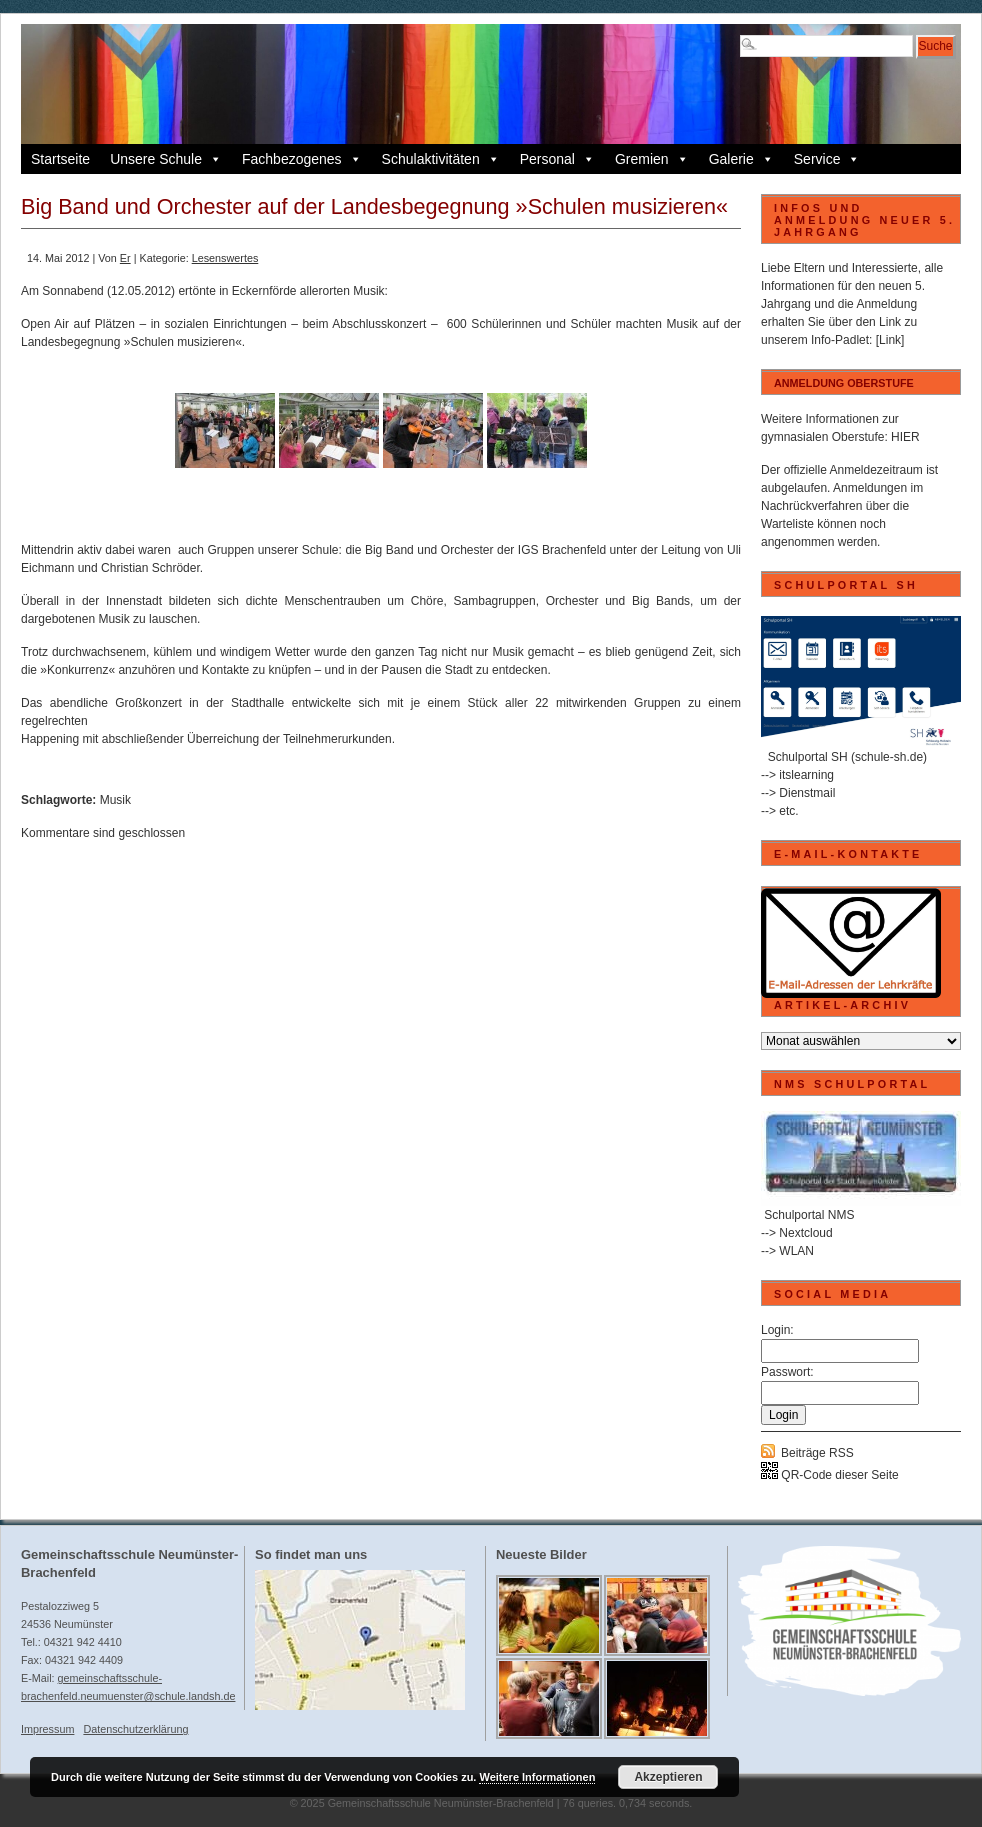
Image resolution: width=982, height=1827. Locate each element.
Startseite (60, 159)
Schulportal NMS (809, 1215)
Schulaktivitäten (441, 159)
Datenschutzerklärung (135, 1729)
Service (827, 159)
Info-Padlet (840, 340)
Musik (115, 800)
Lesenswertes (225, 258)
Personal (557, 159)
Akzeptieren (668, 1777)
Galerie (741, 159)
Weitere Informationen (537, 1777)
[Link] (890, 340)
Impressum (47, 1729)
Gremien (652, 159)
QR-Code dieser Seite (830, 1475)
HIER (905, 437)
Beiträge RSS (817, 1453)
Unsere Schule (166, 159)
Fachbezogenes (302, 159)
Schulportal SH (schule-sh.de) (847, 757)
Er (125, 258)
